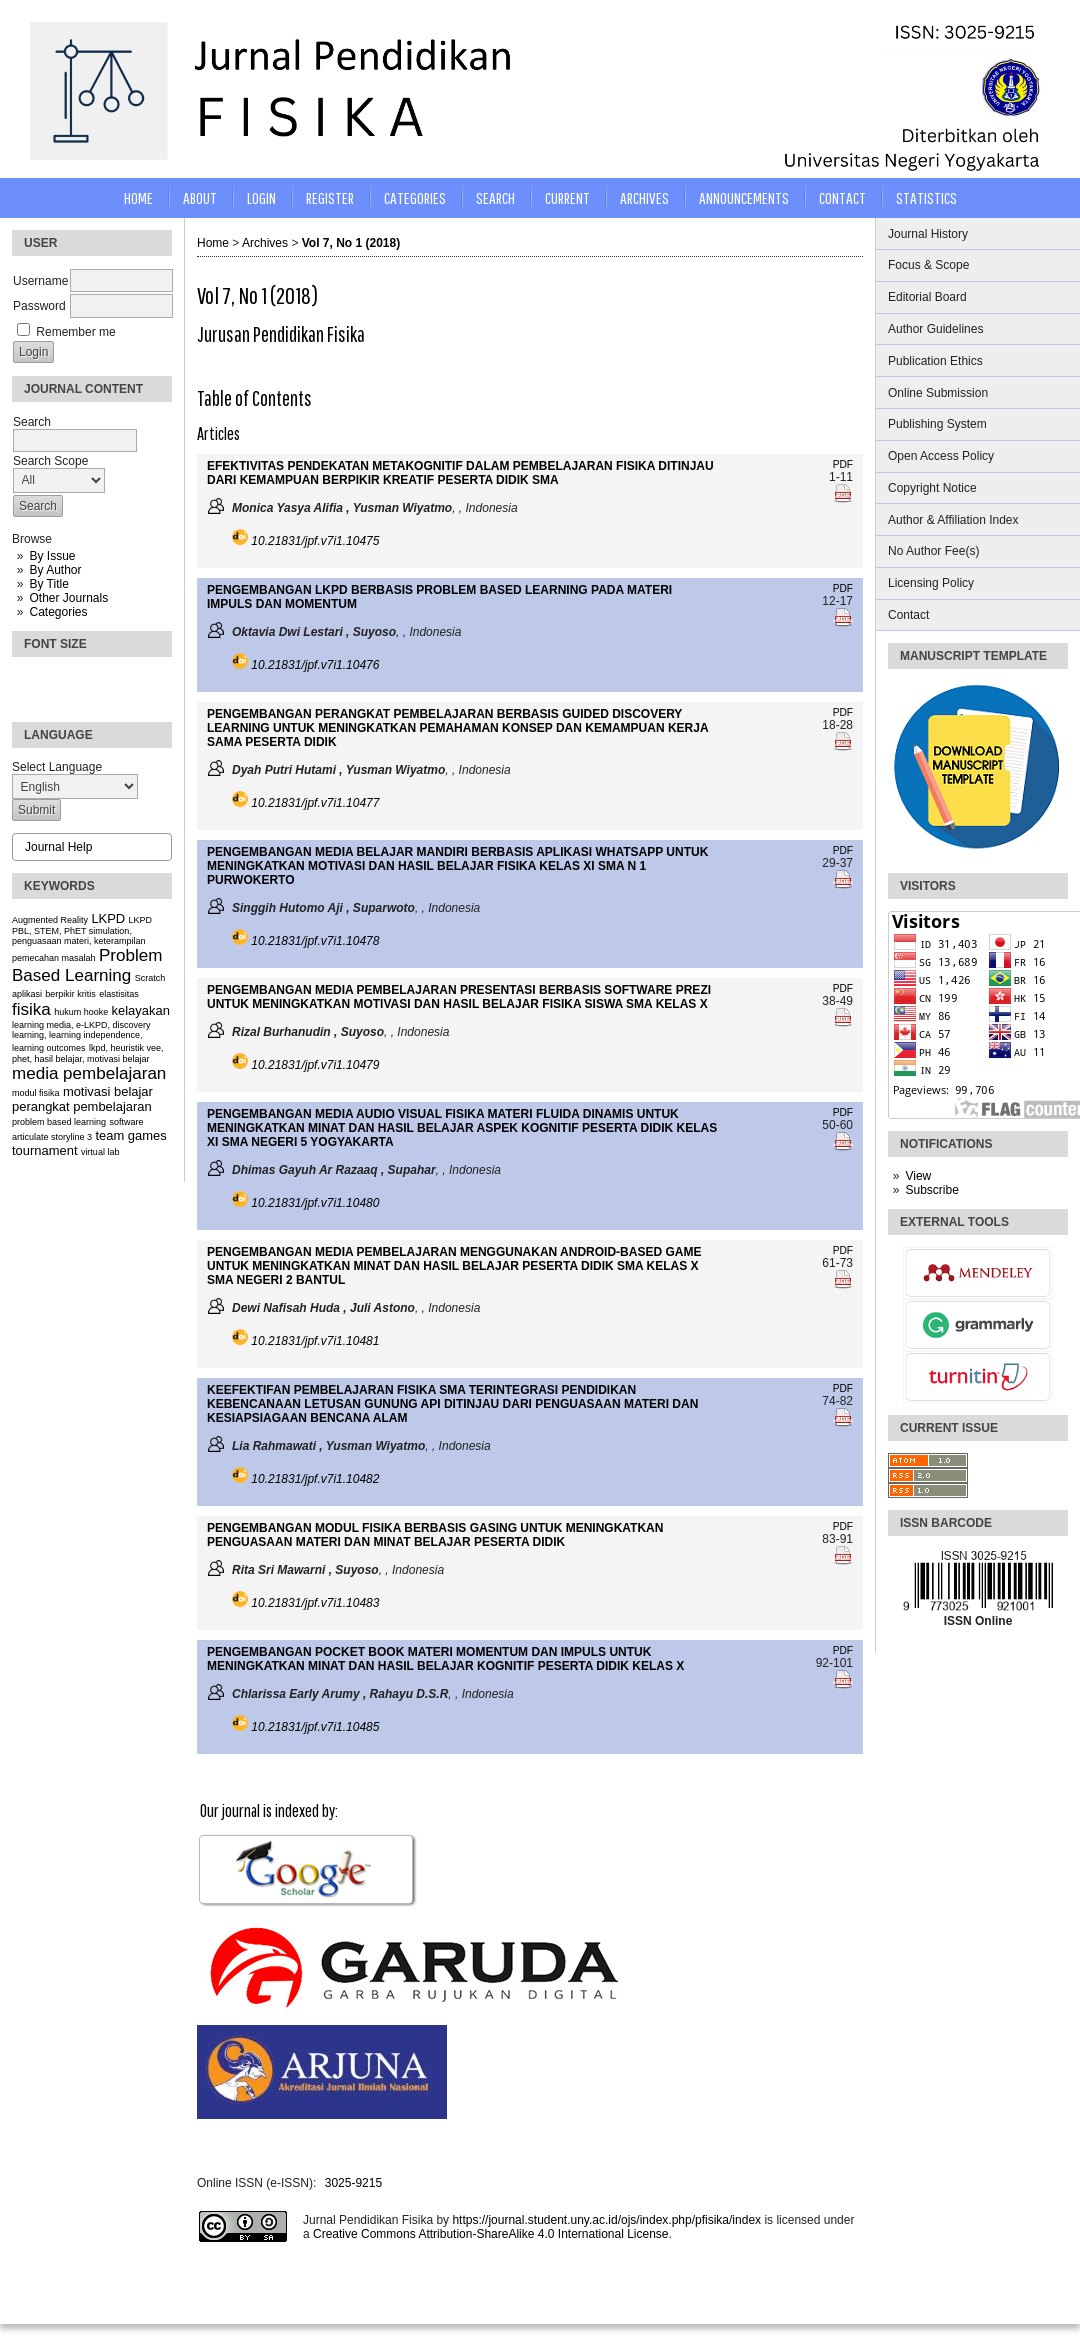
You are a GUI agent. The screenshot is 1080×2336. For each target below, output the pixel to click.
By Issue (52, 556)
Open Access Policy (941, 456)
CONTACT (842, 197)
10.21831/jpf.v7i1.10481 (315, 1341)
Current (567, 197)
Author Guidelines (935, 329)
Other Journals (68, 598)
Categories (58, 612)
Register (330, 197)
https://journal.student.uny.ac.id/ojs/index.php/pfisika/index (606, 2220)
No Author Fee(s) (933, 551)
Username (40, 281)
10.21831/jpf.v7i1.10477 (315, 803)
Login (261, 197)
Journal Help (58, 847)
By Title (48, 584)
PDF (843, 464)
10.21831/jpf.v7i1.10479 (315, 1065)
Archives (644, 197)
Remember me (75, 332)
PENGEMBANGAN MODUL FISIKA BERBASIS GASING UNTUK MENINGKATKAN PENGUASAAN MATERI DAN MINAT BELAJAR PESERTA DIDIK (435, 1535)
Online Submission (938, 393)
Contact (908, 615)
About (200, 197)
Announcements (744, 197)
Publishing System (937, 424)
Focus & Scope (928, 265)
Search (495, 197)
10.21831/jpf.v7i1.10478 (315, 941)
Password (39, 306)
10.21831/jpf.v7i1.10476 (315, 665)
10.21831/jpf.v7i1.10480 (315, 1203)
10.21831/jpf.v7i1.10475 (315, 541)
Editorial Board (927, 297)
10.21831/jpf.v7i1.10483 (315, 1603)
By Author (55, 570)
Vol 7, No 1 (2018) (351, 243)
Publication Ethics (935, 361)
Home (138, 197)
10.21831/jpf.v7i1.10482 (315, 1479)
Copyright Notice (932, 488)
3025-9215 (353, 2183)
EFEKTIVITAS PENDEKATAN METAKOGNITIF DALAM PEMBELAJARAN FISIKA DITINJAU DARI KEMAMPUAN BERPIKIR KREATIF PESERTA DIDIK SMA (460, 473)
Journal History (928, 234)
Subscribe (931, 1190)
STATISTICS (926, 197)
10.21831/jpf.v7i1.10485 (315, 1727)
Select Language (57, 767)
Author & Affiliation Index (953, 520)
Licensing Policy (931, 583)
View (918, 1176)
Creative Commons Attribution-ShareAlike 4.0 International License (491, 2234)
